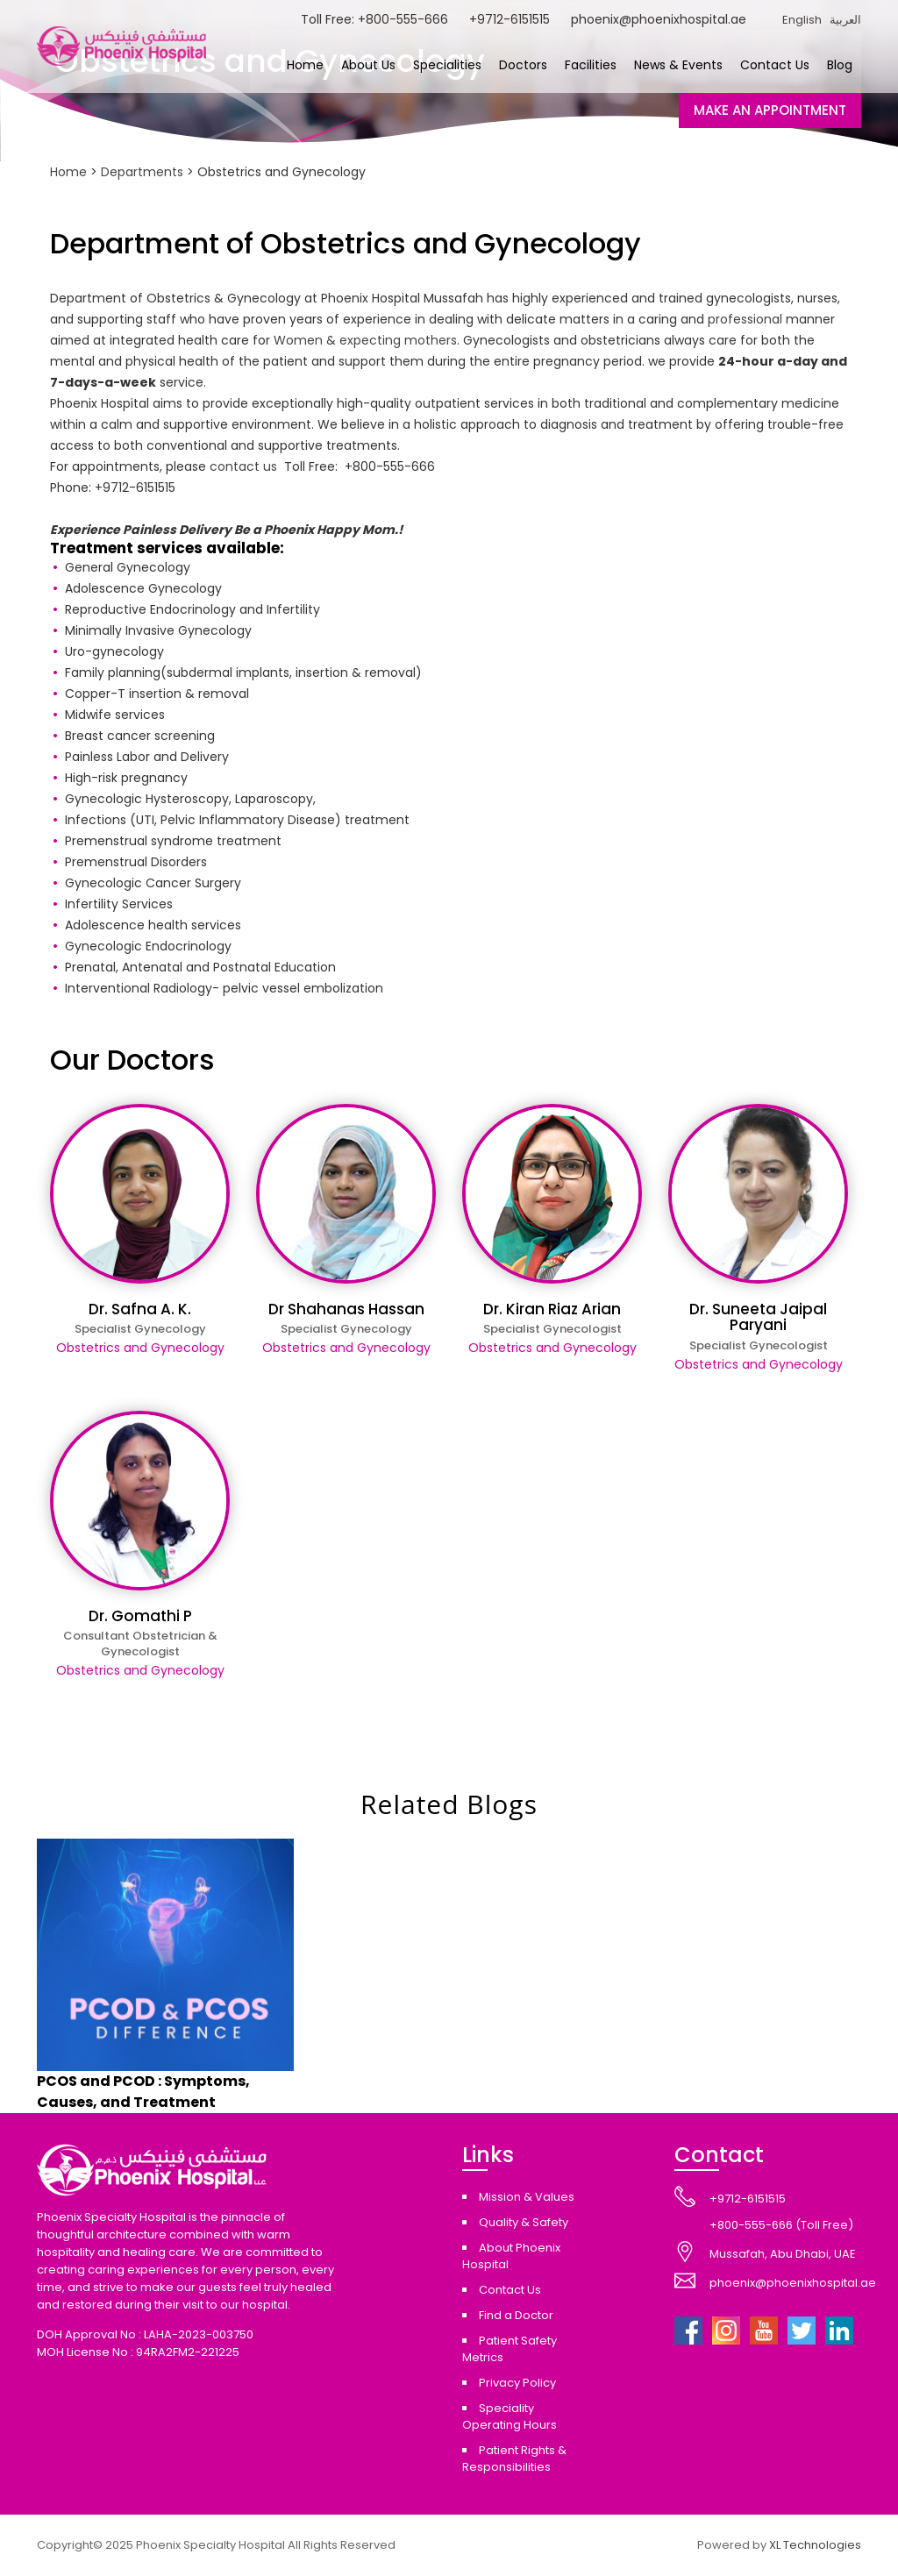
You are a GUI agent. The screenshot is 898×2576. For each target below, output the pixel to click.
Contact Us (774, 65)
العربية (845, 19)
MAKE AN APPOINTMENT (770, 110)
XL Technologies (815, 2545)
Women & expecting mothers (365, 340)
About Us (368, 65)
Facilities (590, 65)
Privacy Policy (517, 2382)
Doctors (523, 65)
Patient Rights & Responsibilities (514, 2458)
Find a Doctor (516, 2315)
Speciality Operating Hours (509, 2416)
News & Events (678, 65)
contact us (243, 466)
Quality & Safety (523, 2222)
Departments (142, 172)
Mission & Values (526, 2196)
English (802, 19)
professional (745, 319)
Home (305, 65)
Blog (839, 65)
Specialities (447, 65)
